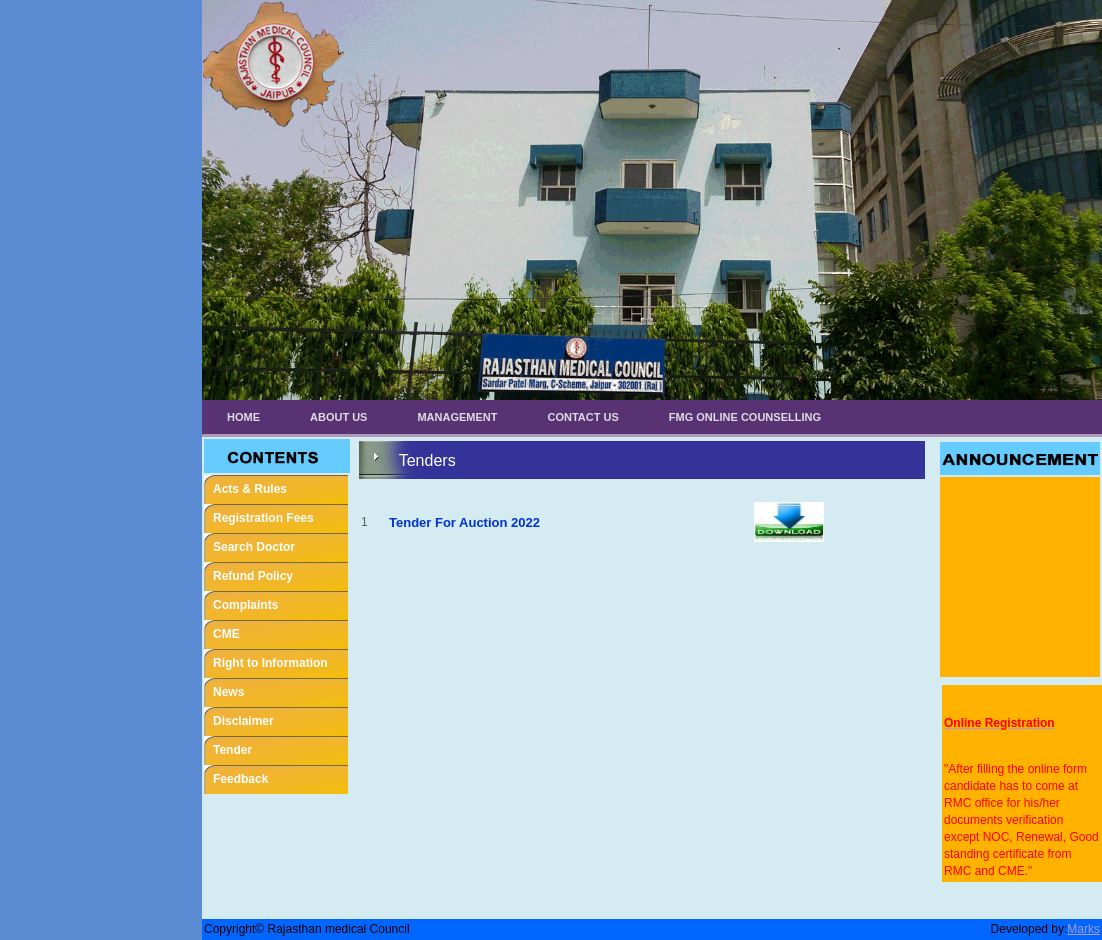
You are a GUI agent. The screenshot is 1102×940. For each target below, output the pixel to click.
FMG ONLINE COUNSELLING (745, 417)
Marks (1083, 929)
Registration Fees (263, 518)
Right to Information (270, 663)
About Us (338, 417)
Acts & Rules (250, 489)
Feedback (240, 779)
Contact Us (583, 417)
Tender (232, 750)
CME (226, 634)
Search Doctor (254, 547)
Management (457, 417)
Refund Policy (253, 576)
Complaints (245, 605)
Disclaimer (243, 721)
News (228, 692)
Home (243, 417)
